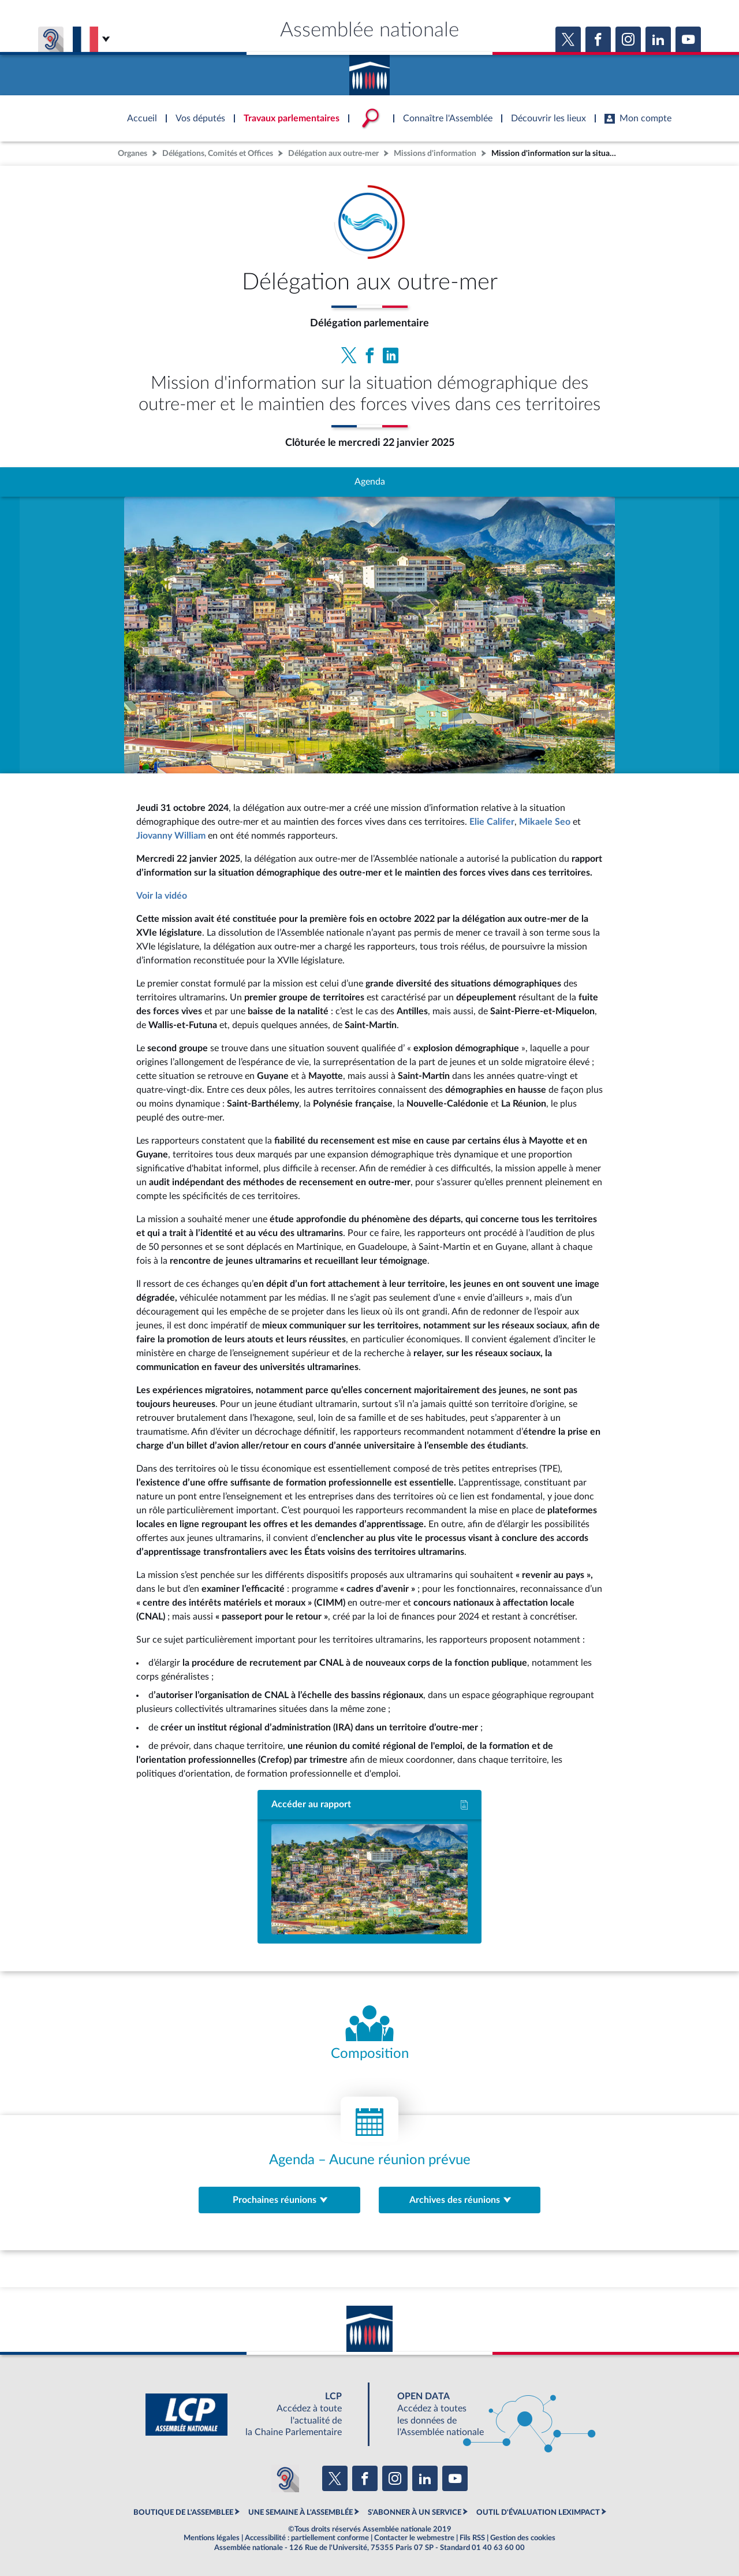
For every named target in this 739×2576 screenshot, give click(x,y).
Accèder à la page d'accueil (369, 71)
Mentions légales (212, 2537)
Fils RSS (472, 2537)
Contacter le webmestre (414, 2537)
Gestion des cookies (522, 2537)
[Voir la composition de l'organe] (369, 2034)
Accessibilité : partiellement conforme (307, 2537)
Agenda (369, 481)
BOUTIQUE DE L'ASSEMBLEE (183, 2512)
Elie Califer (491, 822)
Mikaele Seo (544, 822)
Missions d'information (435, 153)
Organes (132, 153)
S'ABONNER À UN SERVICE (414, 2512)
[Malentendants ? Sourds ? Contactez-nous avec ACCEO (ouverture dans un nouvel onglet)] (285, 2478)
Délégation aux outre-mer (333, 153)
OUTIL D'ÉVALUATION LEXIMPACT (538, 2512)
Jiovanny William (171, 835)
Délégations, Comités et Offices (217, 153)
